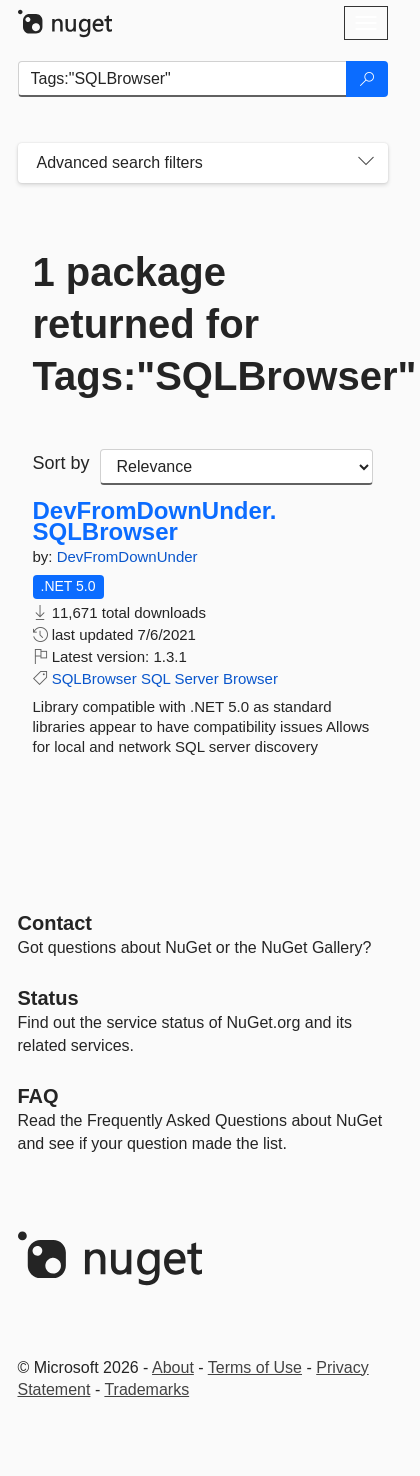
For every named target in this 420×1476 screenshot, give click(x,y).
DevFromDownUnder (127, 556)
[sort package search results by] (236, 467)
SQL (155, 678)
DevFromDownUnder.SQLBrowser (155, 521)
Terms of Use (255, 1367)
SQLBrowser (94, 678)
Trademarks (146, 1389)
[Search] (367, 79)
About (173, 1367)
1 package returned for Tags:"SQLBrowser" (203, 324)
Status (48, 998)
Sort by (61, 463)
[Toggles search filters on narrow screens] (366, 163)
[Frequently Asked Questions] (38, 1096)
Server (197, 678)
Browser (250, 678)
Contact (55, 923)
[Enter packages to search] (182, 79)
